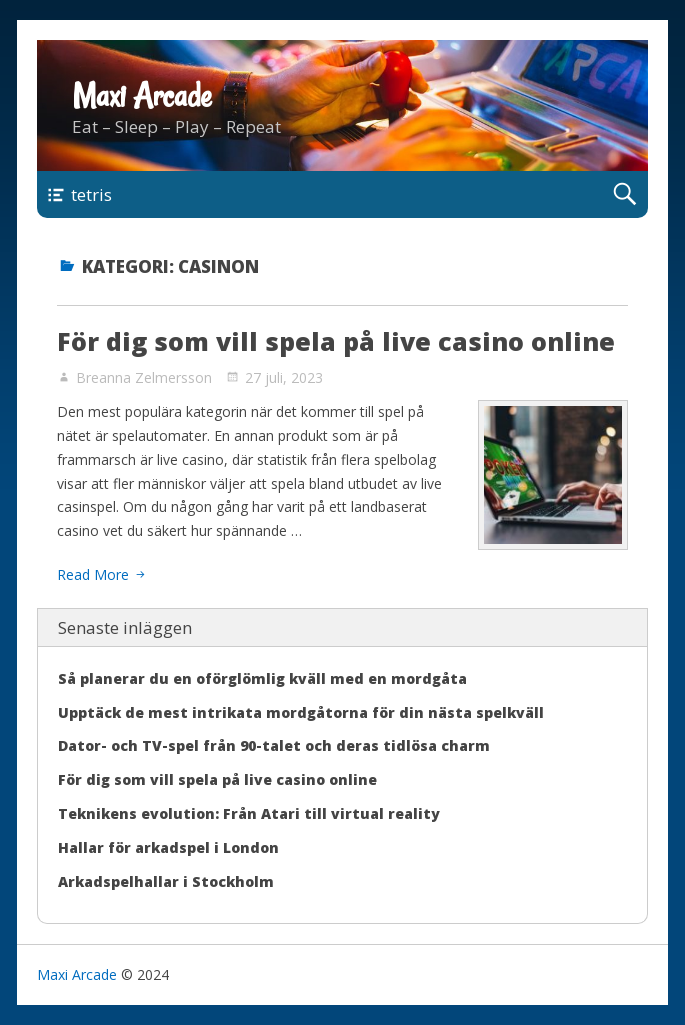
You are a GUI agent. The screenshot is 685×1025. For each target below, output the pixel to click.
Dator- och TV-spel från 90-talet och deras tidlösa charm (274, 745)
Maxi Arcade (142, 96)
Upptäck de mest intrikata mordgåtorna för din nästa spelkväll (301, 712)
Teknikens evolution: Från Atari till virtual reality (249, 813)
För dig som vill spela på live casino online (336, 341)
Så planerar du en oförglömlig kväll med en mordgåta (262, 678)
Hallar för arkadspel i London (168, 847)
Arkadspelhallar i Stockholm (166, 881)
